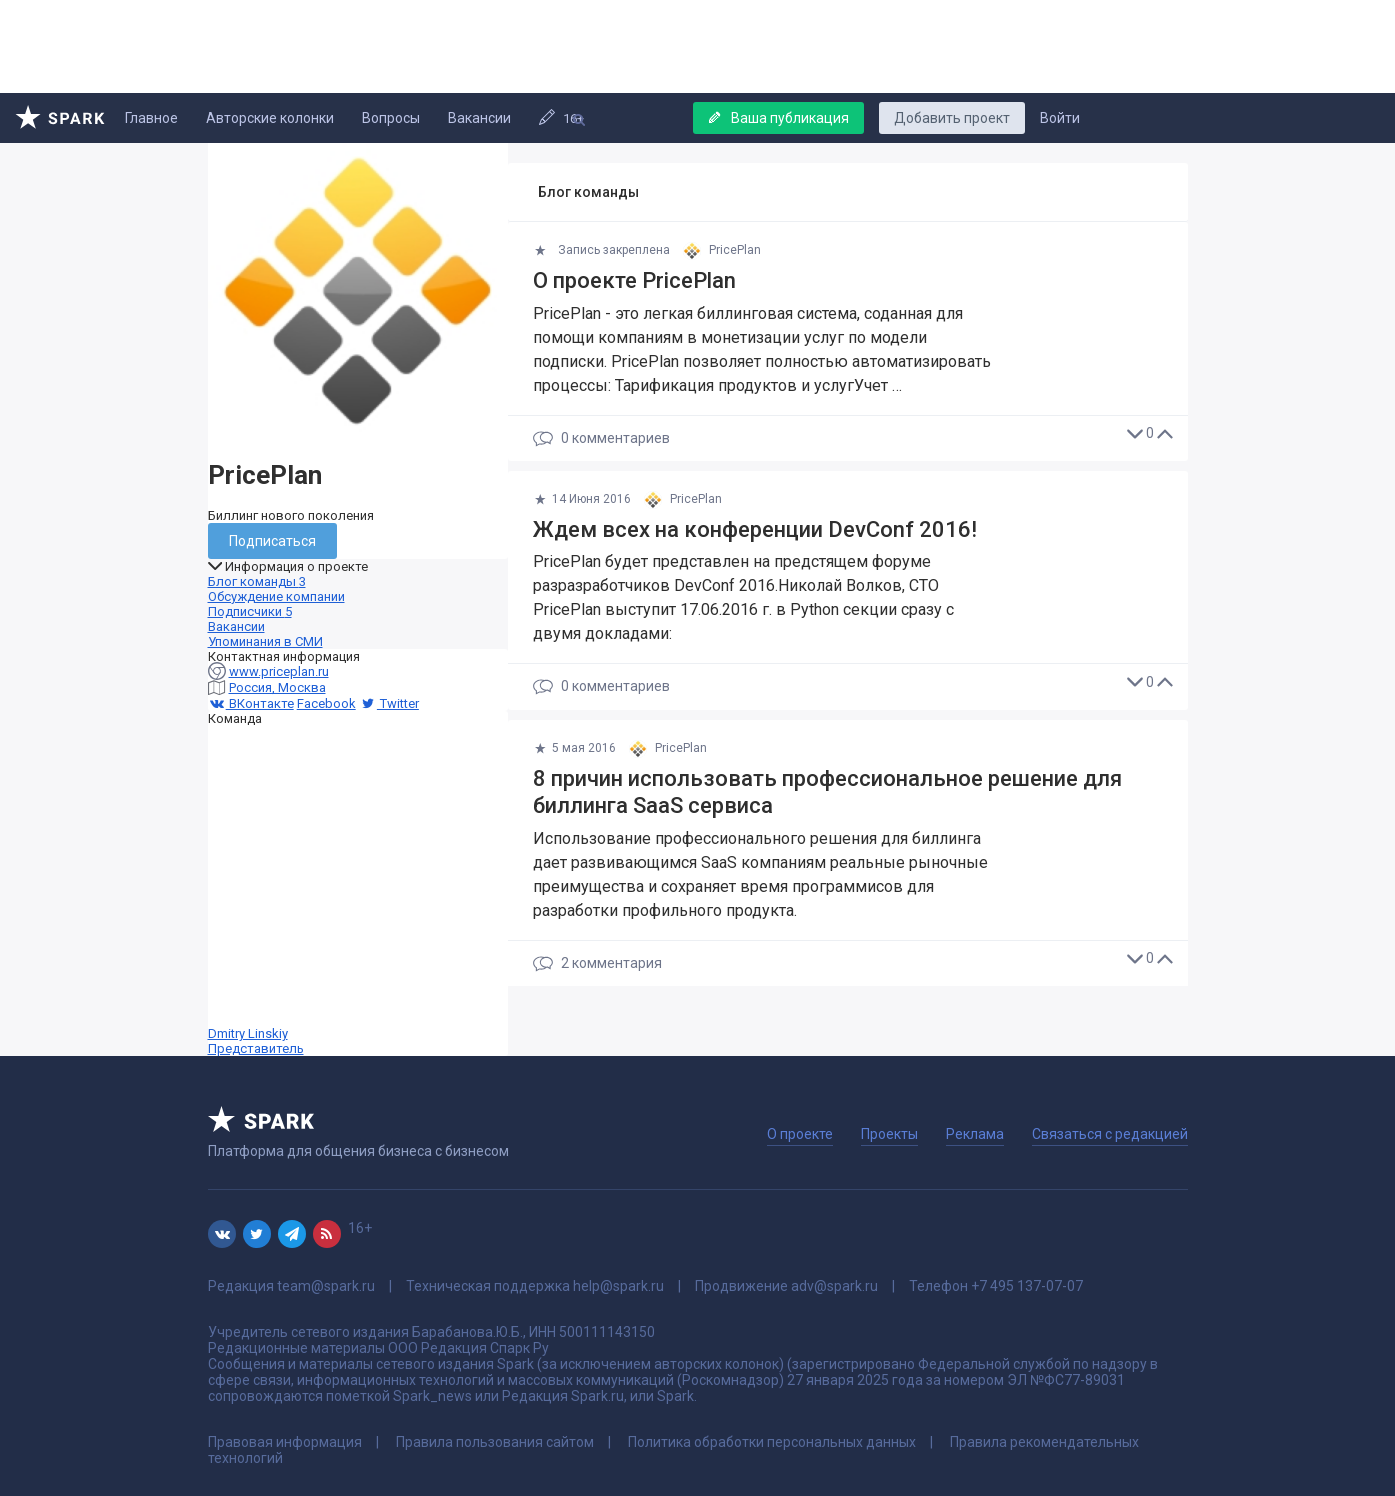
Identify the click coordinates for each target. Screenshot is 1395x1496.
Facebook (326, 703)
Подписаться (272, 541)
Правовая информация (285, 1442)
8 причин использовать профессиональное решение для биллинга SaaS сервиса (827, 792)
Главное (151, 118)
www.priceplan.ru (279, 671)
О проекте (800, 1134)
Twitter (389, 703)
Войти (1060, 118)
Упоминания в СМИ (265, 641)
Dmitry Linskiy (358, 891)
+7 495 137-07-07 (1027, 1286)
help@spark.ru (618, 1286)
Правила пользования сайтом (495, 1442)
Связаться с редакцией (1110, 1134)
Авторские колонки (270, 118)
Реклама (975, 1134)
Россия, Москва (277, 687)
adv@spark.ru (834, 1286)
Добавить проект (952, 118)
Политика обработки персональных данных (772, 1442)
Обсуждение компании (276, 596)
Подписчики (250, 611)
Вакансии (479, 118)
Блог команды (257, 581)
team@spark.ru (326, 1286)
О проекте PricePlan (634, 280)
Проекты (889, 1134)
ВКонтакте (251, 703)
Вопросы (391, 118)
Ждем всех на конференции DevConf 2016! (755, 529)
